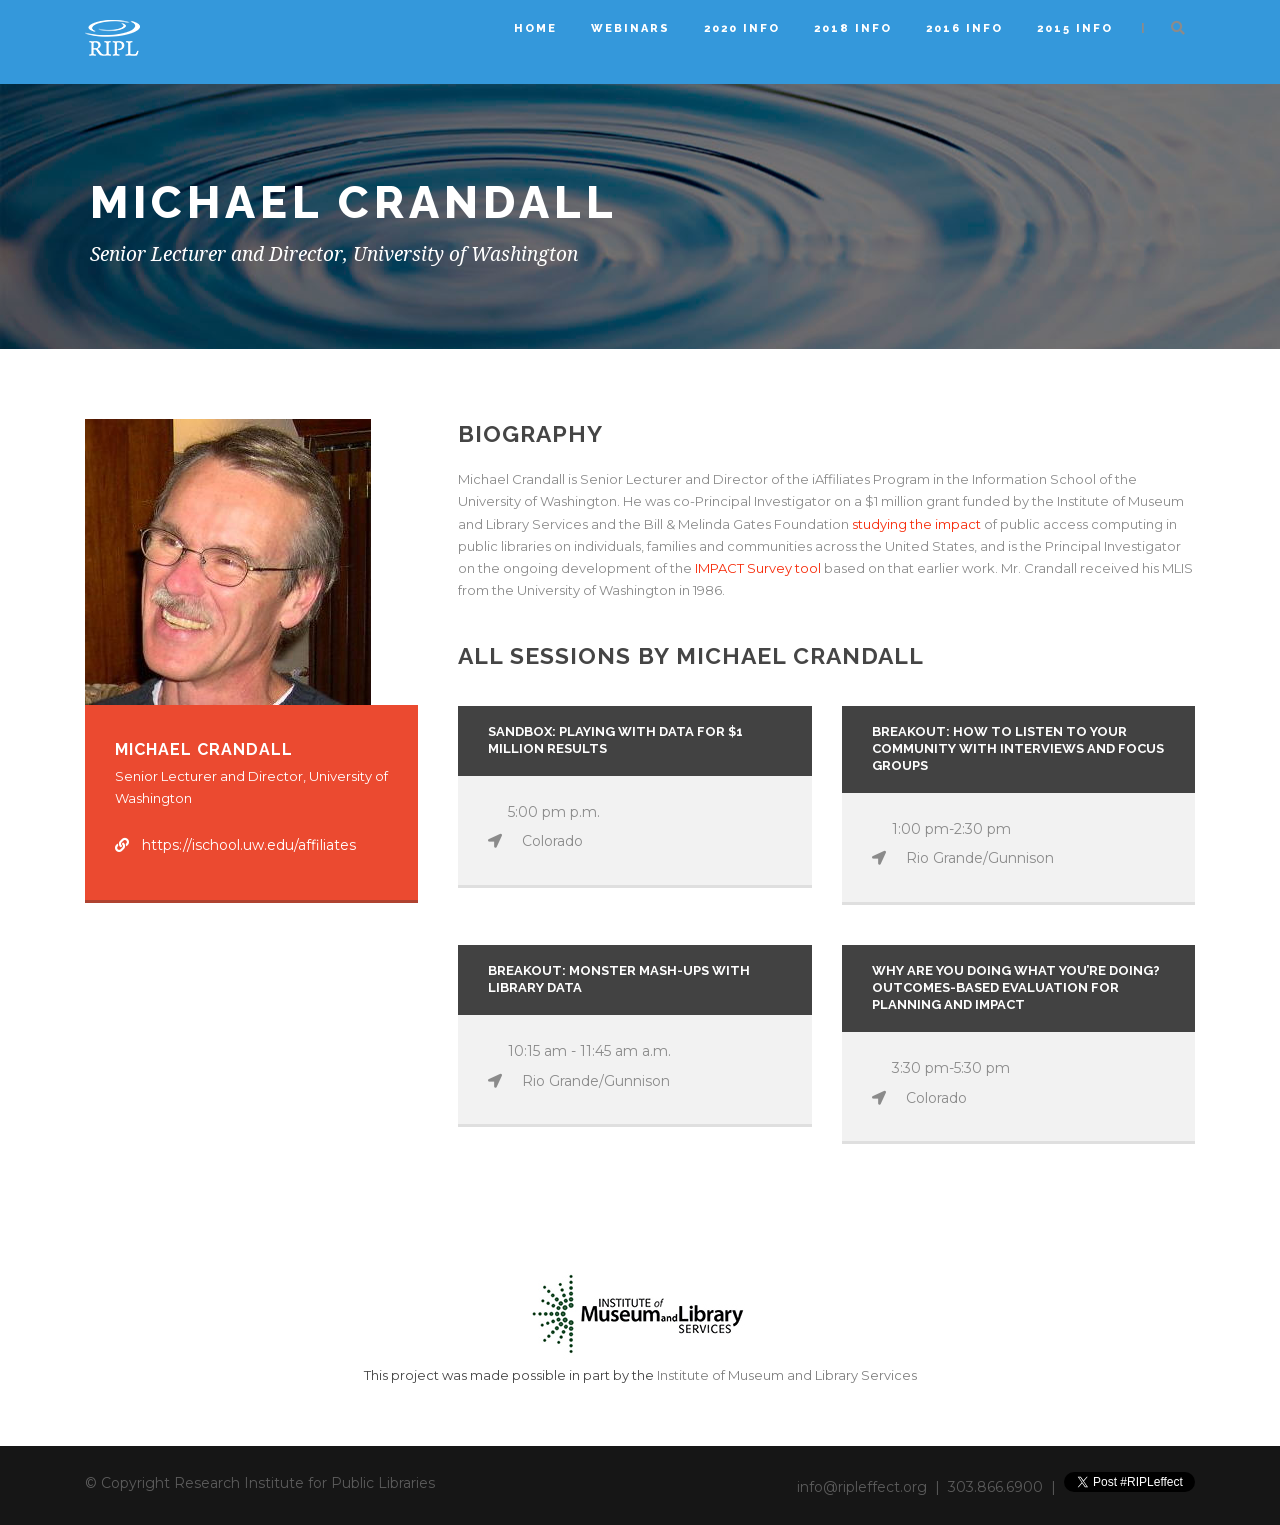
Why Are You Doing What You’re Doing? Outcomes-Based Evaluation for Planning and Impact (1016, 987)
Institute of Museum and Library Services (787, 1375)
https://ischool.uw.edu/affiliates (249, 845)
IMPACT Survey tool (758, 568)
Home (535, 28)
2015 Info (1075, 28)
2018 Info (853, 28)
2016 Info (964, 28)
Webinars (630, 28)
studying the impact (918, 524)
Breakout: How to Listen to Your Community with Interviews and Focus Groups (1018, 748)
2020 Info (742, 28)
